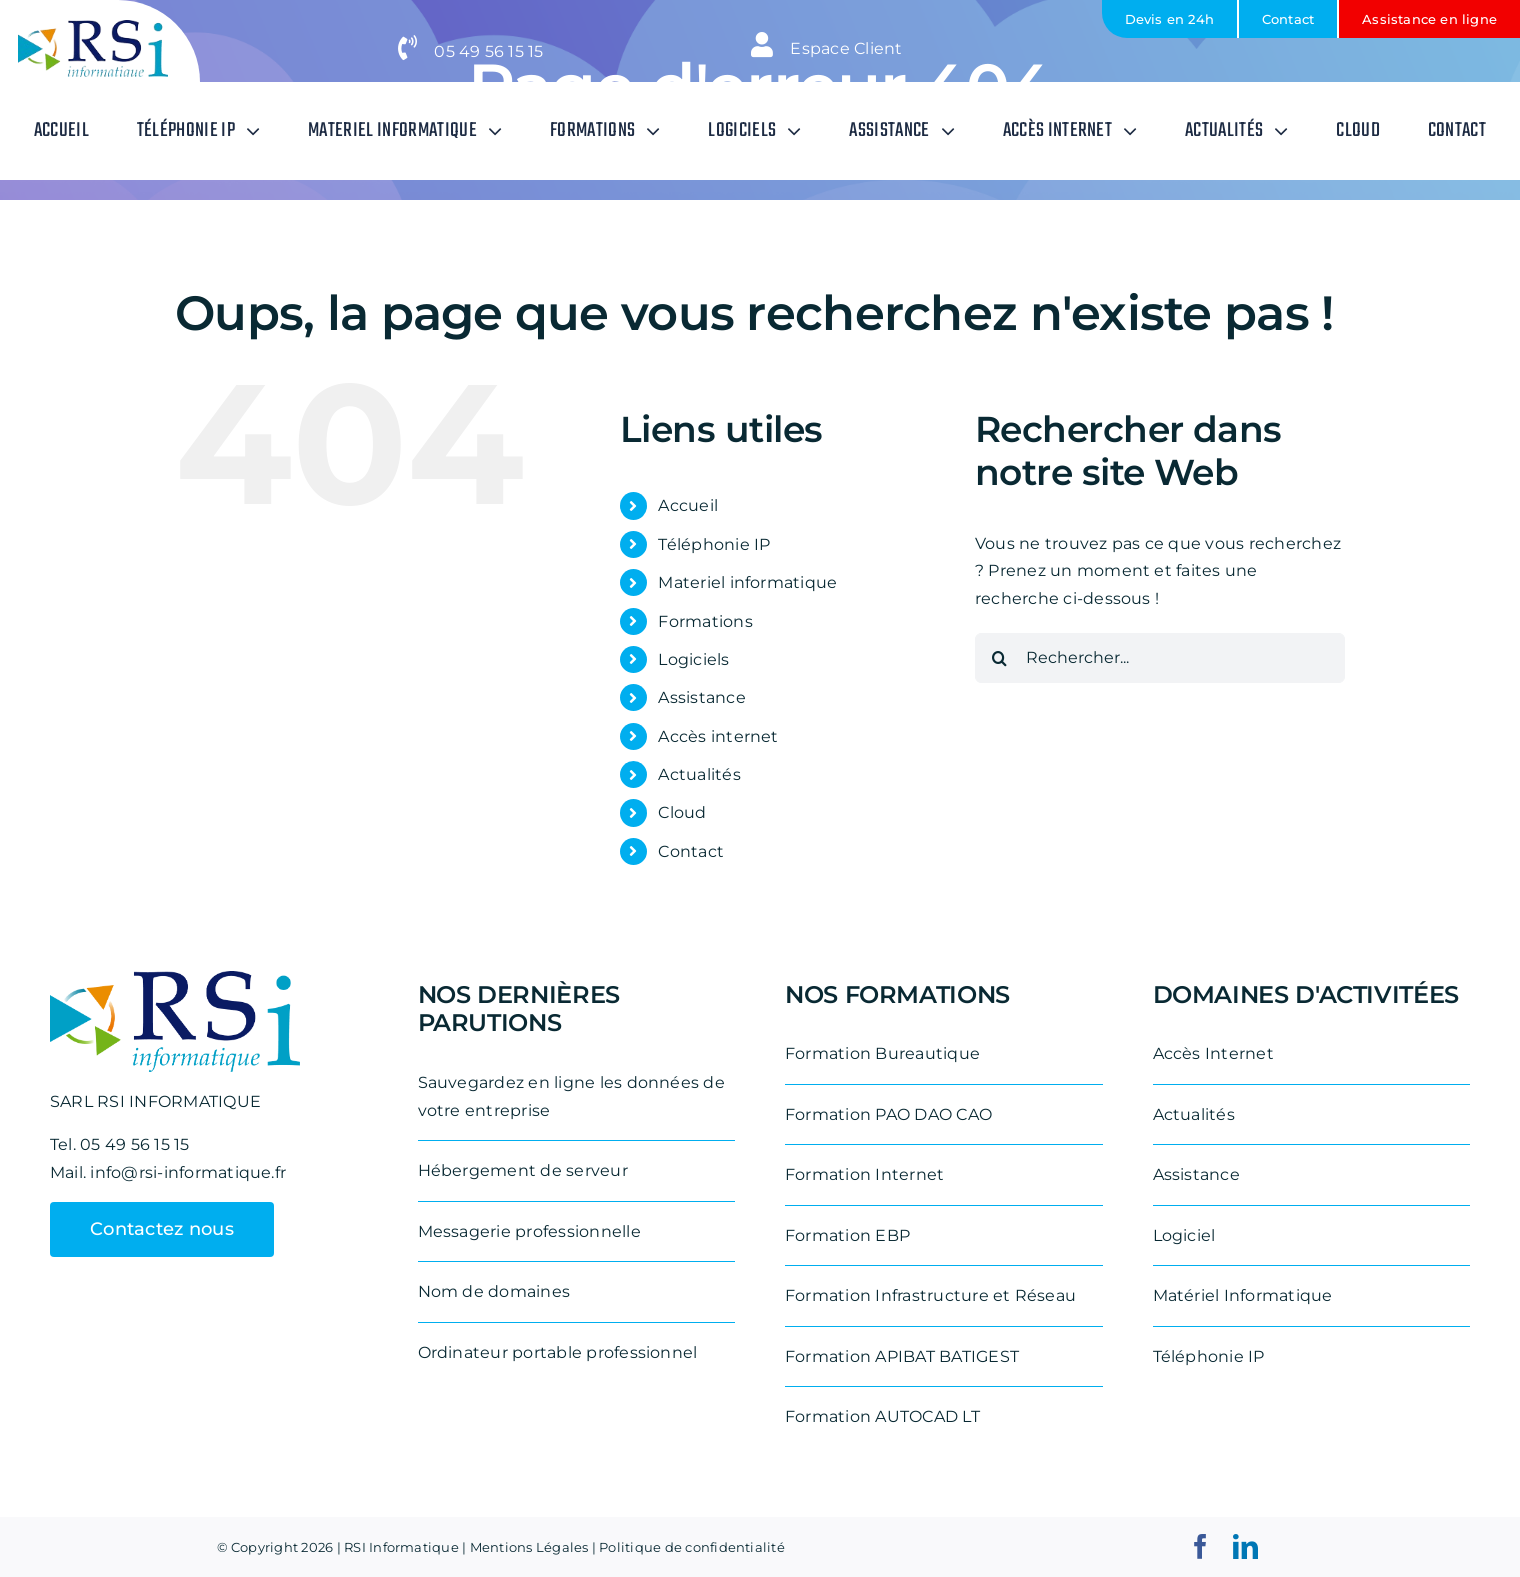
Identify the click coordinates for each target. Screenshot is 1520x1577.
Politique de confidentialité (692, 1547)
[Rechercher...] (1160, 658)
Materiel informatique (747, 582)
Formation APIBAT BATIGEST (902, 1356)
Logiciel (1184, 1235)
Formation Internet (864, 1174)
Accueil (688, 505)
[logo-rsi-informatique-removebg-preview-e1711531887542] (93, 27)
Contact (691, 851)
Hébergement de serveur (523, 1170)
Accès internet (718, 736)
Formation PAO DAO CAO (888, 1114)
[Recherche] (1000, 658)
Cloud (682, 812)
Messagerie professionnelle (529, 1231)
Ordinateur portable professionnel (558, 1352)
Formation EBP (847, 1235)
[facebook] (1200, 1546)
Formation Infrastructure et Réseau (930, 1295)
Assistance (701, 697)
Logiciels (693, 659)
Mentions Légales (529, 1547)
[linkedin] (1245, 1546)
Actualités (699, 774)
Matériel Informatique (1243, 1295)
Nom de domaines (494, 1291)
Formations (705, 621)
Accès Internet (1213, 1053)
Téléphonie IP (714, 544)
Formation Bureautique (882, 1053)
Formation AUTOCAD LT (882, 1416)
